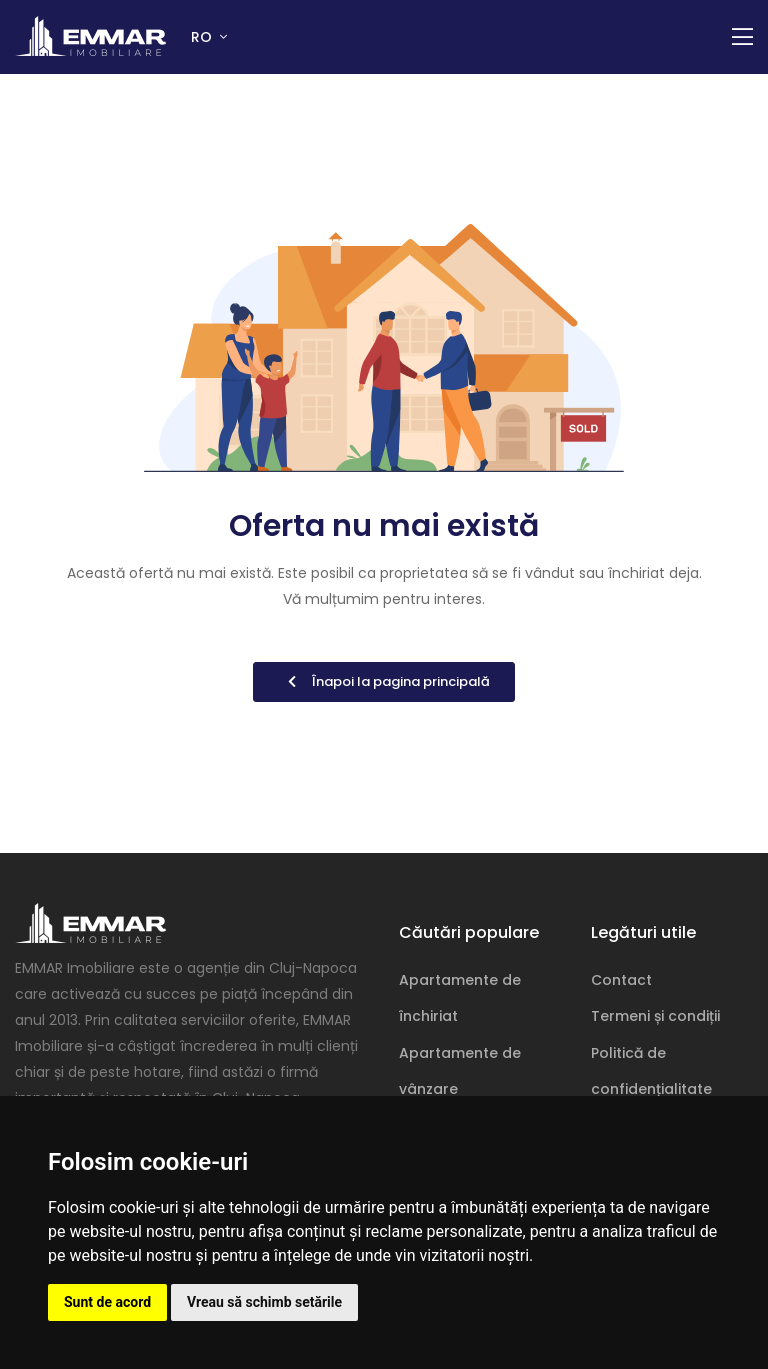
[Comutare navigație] (742, 37)
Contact (621, 980)
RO (203, 37)
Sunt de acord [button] (107, 1302)
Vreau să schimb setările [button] (264, 1302)
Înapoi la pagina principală (384, 681)
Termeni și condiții (655, 1016)
